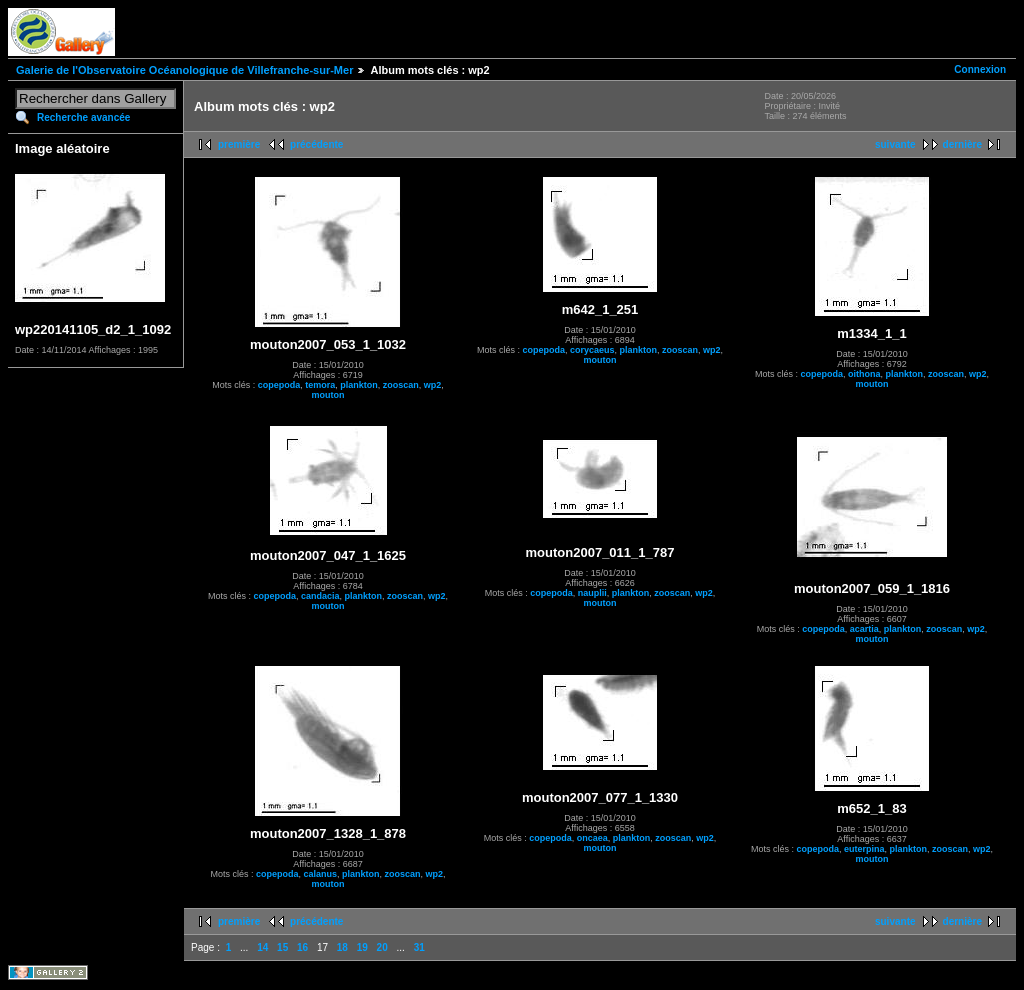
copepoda (279, 385)
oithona (864, 374)
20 (382, 947)
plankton (359, 385)
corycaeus (592, 350)
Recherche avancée (83, 117)
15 (282, 947)
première (239, 144)
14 (262, 947)
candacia (320, 596)
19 (362, 947)
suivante (895, 144)
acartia (864, 629)
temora (320, 385)
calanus (320, 874)
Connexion (980, 69)
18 (342, 947)
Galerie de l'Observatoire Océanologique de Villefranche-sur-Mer (184, 70)
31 (419, 947)
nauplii (592, 593)
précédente (316, 144)
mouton (328, 395)
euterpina (864, 849)
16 (302, 947)
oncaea (592, 838)
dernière (962, 144)
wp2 (433, 385)
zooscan (401, 385)
